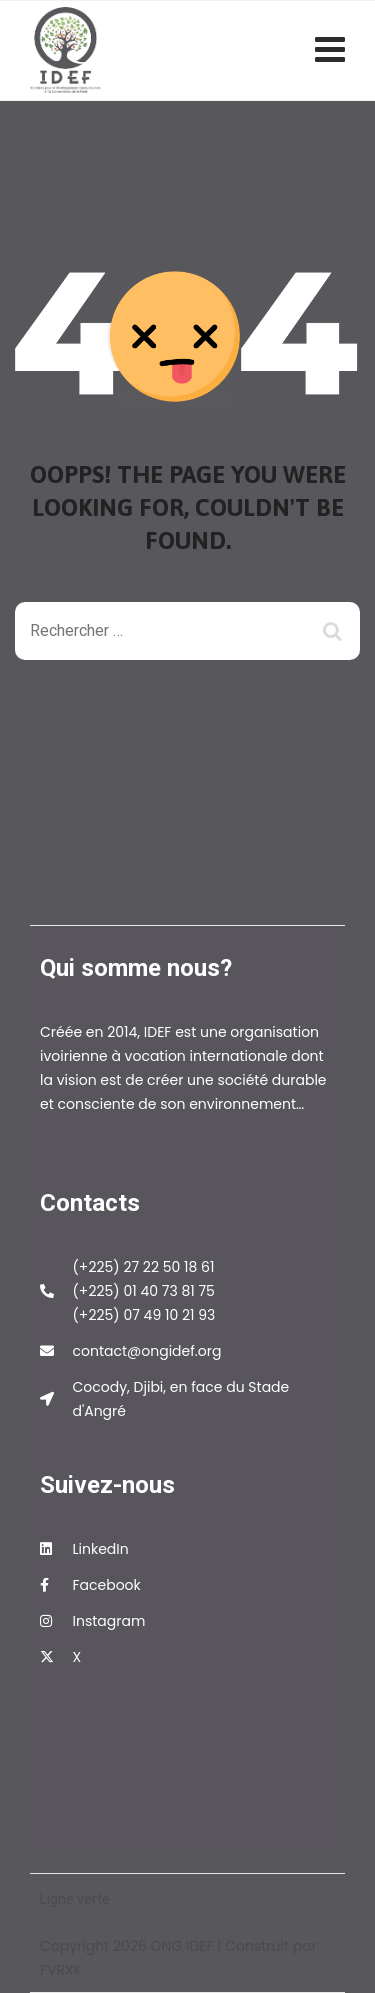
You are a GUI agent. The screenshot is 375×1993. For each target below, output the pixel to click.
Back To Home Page (171, 732)
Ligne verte (75, 1899)
